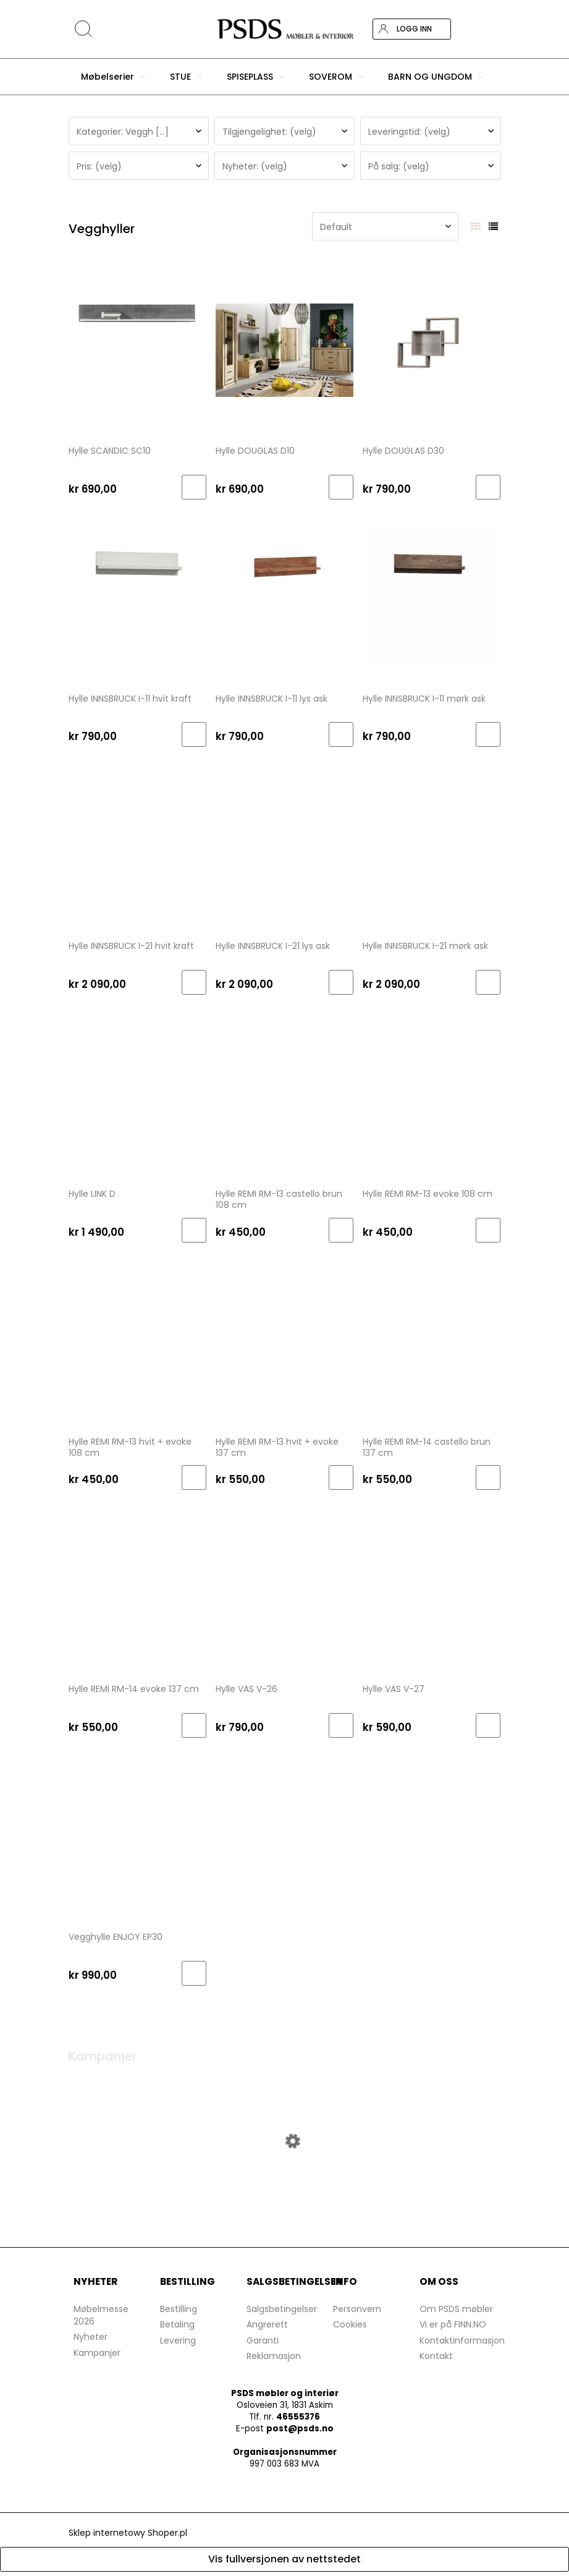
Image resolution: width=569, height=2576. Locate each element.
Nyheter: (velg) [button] (254, 166)
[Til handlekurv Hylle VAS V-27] (488, 1725)
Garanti (263, 2345)
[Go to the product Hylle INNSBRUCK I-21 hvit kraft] (137, 844)
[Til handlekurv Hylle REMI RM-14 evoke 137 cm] (194, 1725)
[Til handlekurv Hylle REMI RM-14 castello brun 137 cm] (488, 1477)
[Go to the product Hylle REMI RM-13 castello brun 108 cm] (284, 1092)
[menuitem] (113, 77)
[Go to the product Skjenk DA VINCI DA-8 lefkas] (284, 2187)
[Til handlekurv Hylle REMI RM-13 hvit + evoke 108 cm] (194, 1477)
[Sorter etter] (385, 226)
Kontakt (436, 2360)
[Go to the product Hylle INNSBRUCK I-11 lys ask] (284, 597)
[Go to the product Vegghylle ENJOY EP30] (137, 1835)
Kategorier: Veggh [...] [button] (123, 131)
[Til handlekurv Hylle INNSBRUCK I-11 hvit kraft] (194, 734)
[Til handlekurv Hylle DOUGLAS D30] (488, 487)
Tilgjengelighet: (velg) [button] (269, 131)
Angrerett (267, 2329)
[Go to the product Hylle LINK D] (137, 1092)
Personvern (357, 2313)
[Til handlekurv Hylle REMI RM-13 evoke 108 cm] (488, 1230)
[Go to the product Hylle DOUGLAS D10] (284, 349)
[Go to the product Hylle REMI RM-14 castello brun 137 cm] (431, 1340)
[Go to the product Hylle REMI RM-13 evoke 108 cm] (431, 1092)
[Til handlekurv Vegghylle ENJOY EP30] (194, 1973)
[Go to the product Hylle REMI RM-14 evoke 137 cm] (137, 1587)
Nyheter (90, 2341)
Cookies (350, 2329)
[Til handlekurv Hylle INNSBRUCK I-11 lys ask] (341, 734)
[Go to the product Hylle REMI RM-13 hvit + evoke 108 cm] (137, 1340)
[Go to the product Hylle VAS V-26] (284, 1587)
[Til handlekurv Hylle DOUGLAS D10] (341, 487)
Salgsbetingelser (282, 2313)
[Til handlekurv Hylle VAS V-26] (341, 1725)
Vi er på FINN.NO (452, 2329)
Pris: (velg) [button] (99, 166)
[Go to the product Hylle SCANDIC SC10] (137, 349)
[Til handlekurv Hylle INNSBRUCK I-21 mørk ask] (488, 982)
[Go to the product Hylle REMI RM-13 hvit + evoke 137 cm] (284, 1340)
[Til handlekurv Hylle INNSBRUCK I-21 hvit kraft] (194, 982)
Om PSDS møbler (456, 2313)
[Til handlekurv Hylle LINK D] (194, 1230)
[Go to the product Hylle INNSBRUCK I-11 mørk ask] (431, 597)
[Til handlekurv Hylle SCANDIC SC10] (194, 487)
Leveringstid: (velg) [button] (409, 131)
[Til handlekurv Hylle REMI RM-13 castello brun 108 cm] (341, 1230)
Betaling (177, 2329)
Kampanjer (97, 2357)
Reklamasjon (274, 2360)
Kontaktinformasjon (462, 2345)
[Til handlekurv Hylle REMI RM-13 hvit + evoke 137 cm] (341, 1477)
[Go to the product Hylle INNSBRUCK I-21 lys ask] (284, 844)
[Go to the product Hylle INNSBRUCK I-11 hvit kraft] (137, 597)
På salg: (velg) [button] (398, 166)
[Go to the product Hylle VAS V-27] (431, 1587)
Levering (178, 2345)
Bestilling (178, 2313)
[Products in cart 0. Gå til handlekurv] (489, 29)
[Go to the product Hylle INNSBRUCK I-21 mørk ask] (431, 844)
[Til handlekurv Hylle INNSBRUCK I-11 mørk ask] (488, 734)
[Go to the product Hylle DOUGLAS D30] (431, 349)
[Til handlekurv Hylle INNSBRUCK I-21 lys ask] (341, 982)
